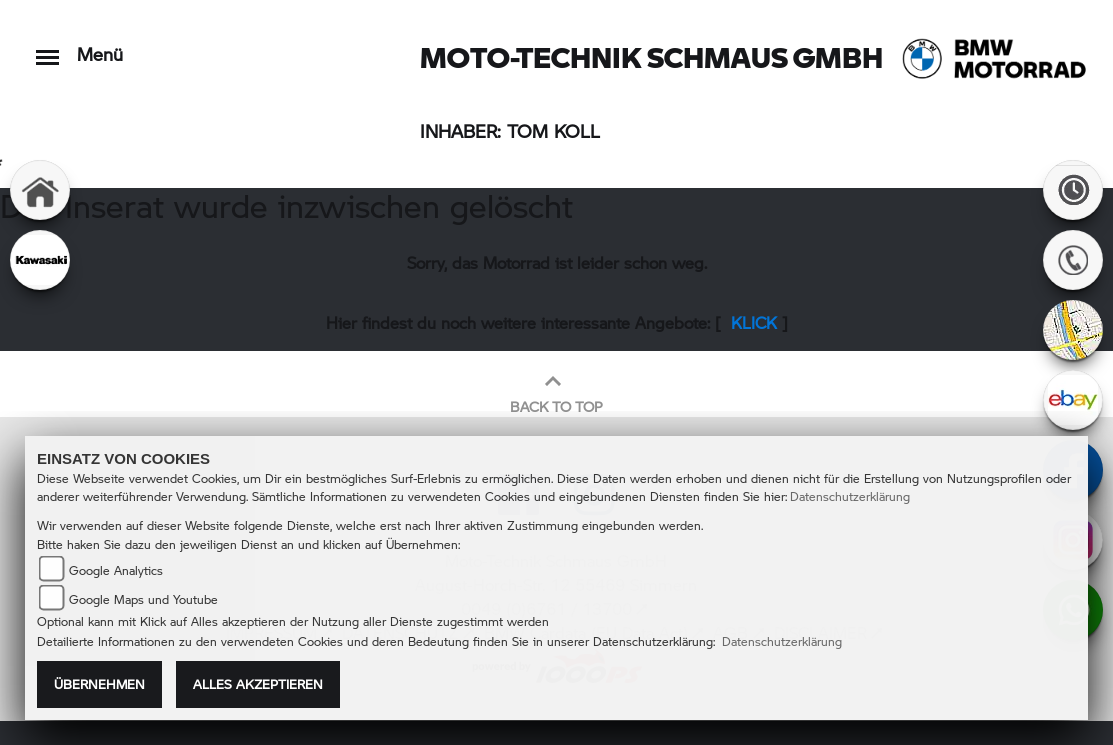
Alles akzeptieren (258, 684)
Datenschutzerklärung (850, 496)
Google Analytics (116, 570)
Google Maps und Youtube (143, 599)
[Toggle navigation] (47, 47)
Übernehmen (99, 684)
